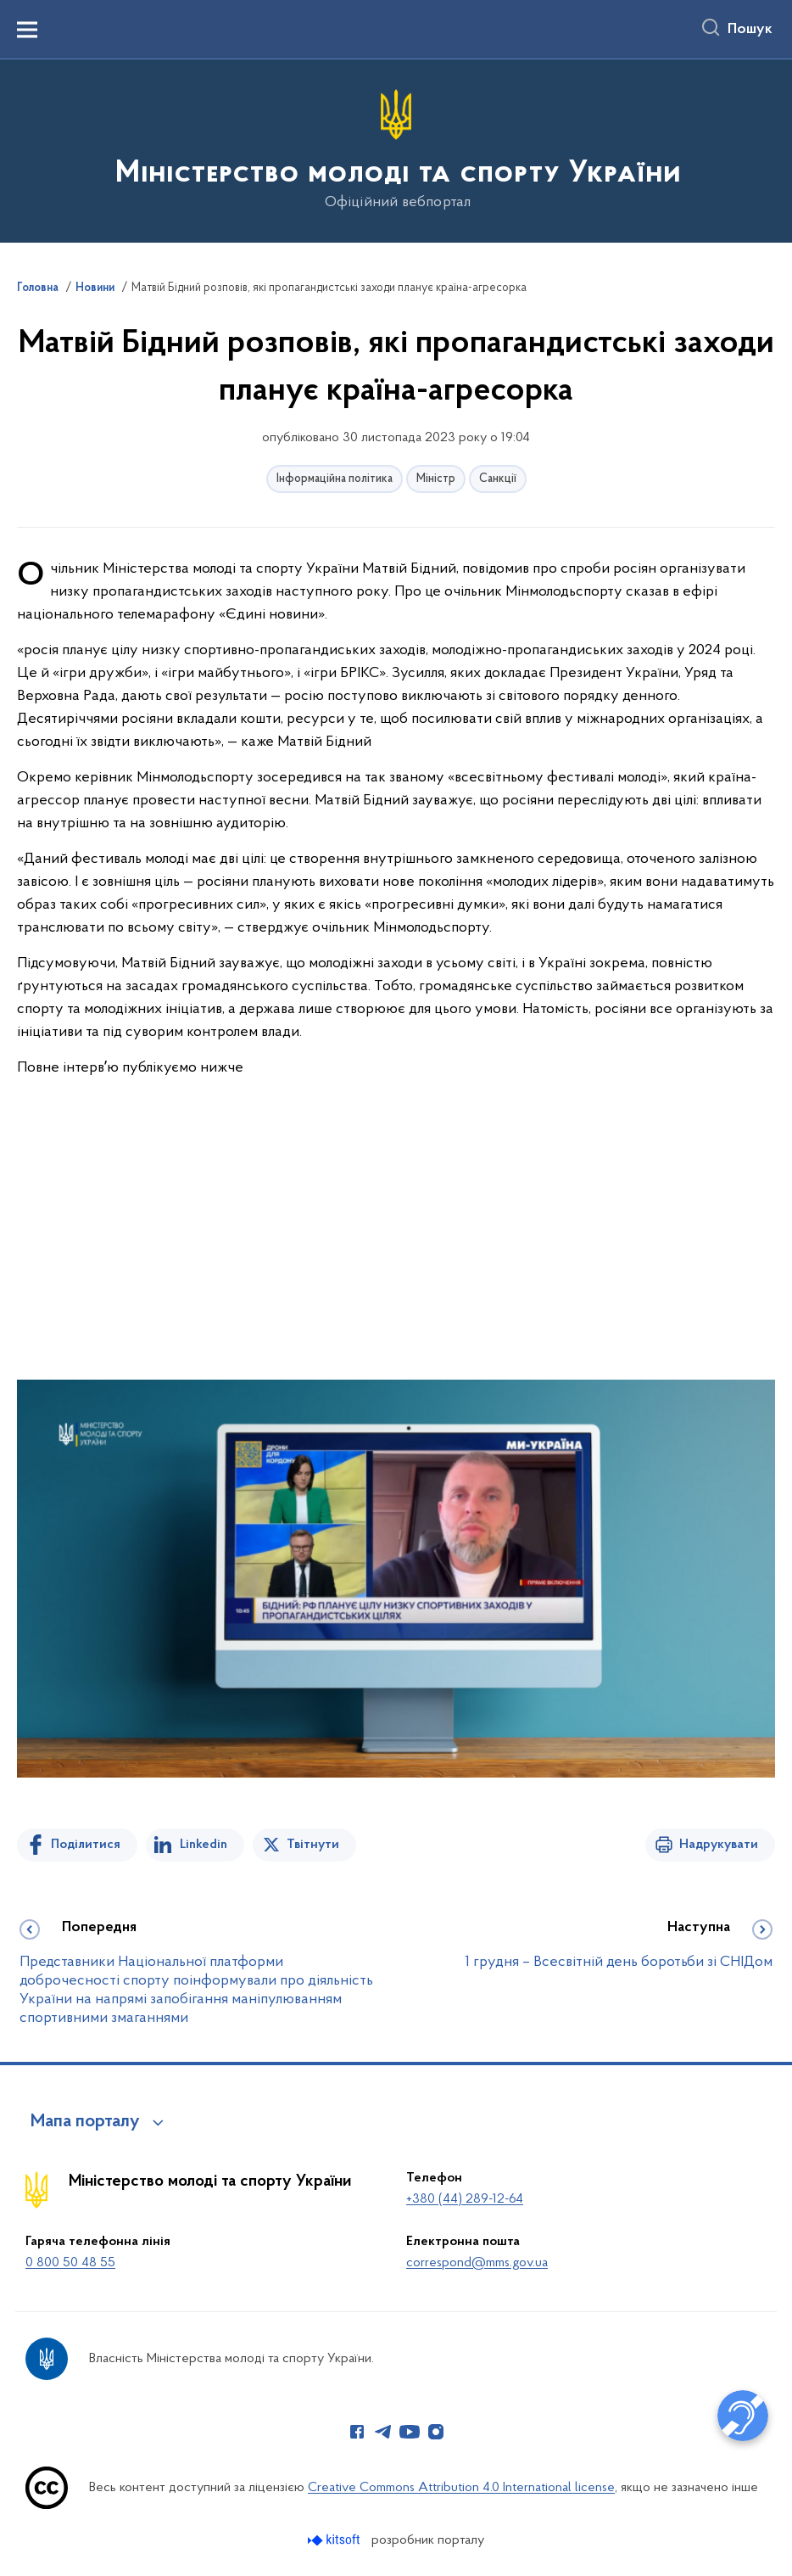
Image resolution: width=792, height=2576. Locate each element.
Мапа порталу (85, 2122)
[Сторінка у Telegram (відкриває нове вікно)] (383, 2432)
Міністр (435, 479)
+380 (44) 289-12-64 (464, 2199)
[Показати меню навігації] (27, 29)
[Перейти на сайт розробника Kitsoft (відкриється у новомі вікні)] (335, 2540)
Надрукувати (718, 1844)
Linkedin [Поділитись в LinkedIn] (203, 1844)
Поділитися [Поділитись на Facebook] (85, 1844)
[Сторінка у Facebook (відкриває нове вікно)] (357, 2432)
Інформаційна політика (334, 479)
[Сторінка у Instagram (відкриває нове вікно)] (436, 2432)
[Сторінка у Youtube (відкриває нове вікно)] (409, 2432)
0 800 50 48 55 (70, 2263)
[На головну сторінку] (396, 149)
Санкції (497, 479)
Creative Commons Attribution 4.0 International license (461, 2488)
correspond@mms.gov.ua (477, 2263)
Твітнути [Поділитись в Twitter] (313, 1844)
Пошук (750, 29)
